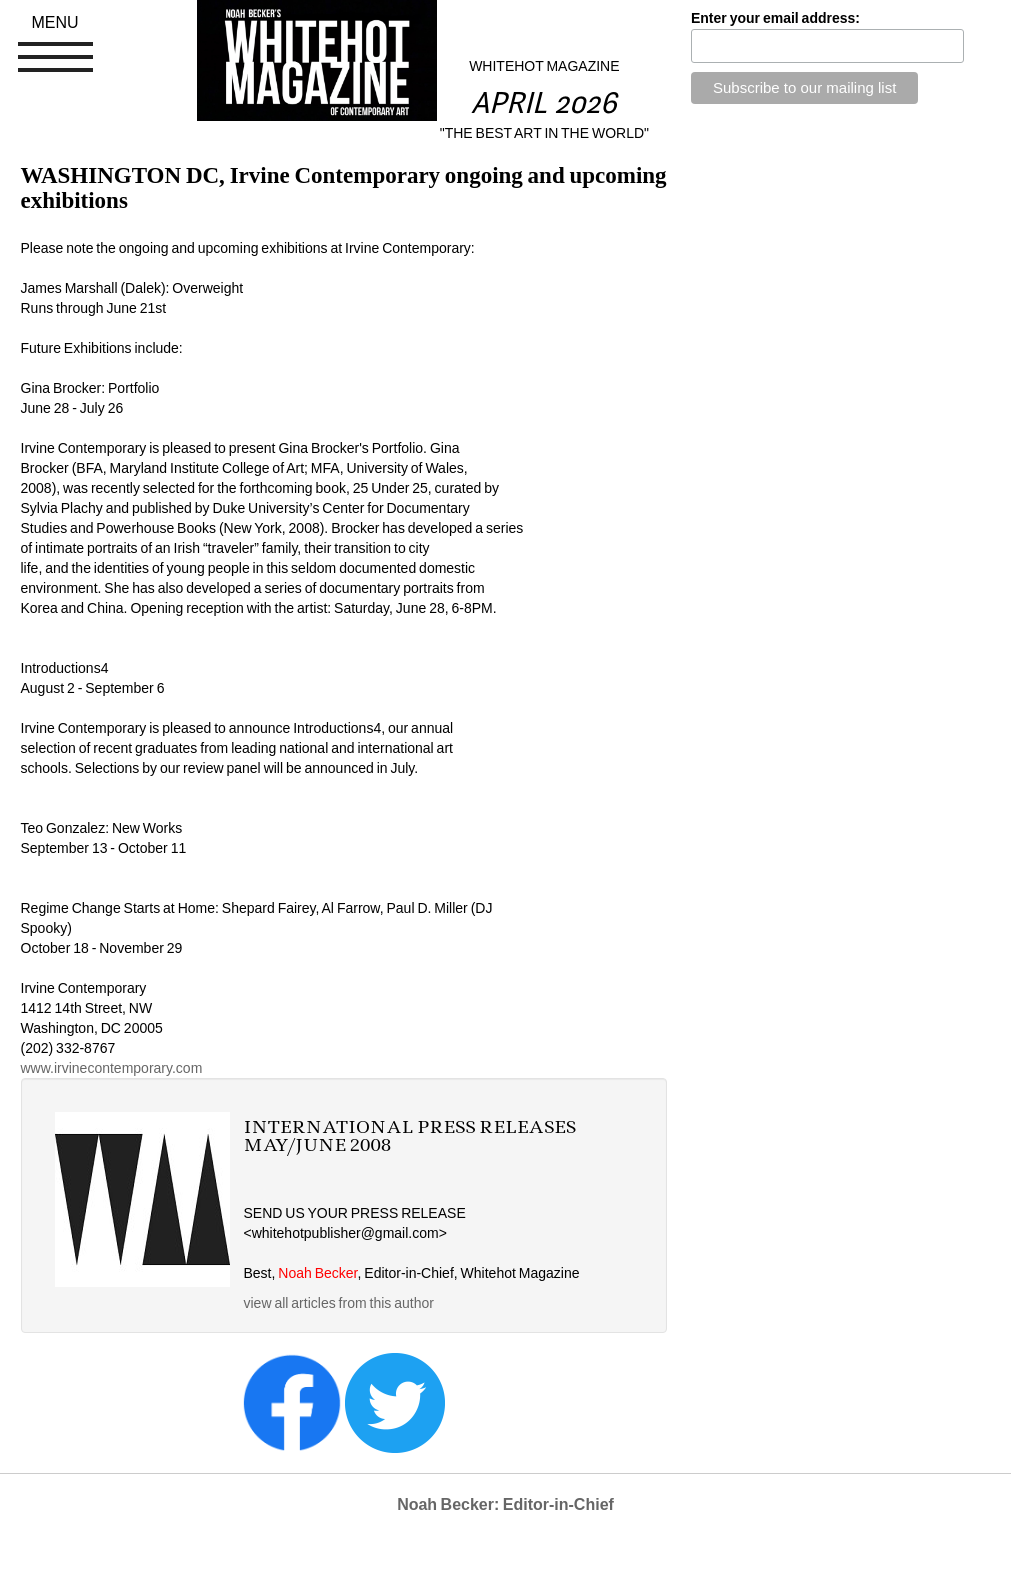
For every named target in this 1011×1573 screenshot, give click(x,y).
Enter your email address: (775, 18)
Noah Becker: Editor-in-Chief (505, 1504)
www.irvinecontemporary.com (112, 1068)
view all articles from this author (339, 1303)
